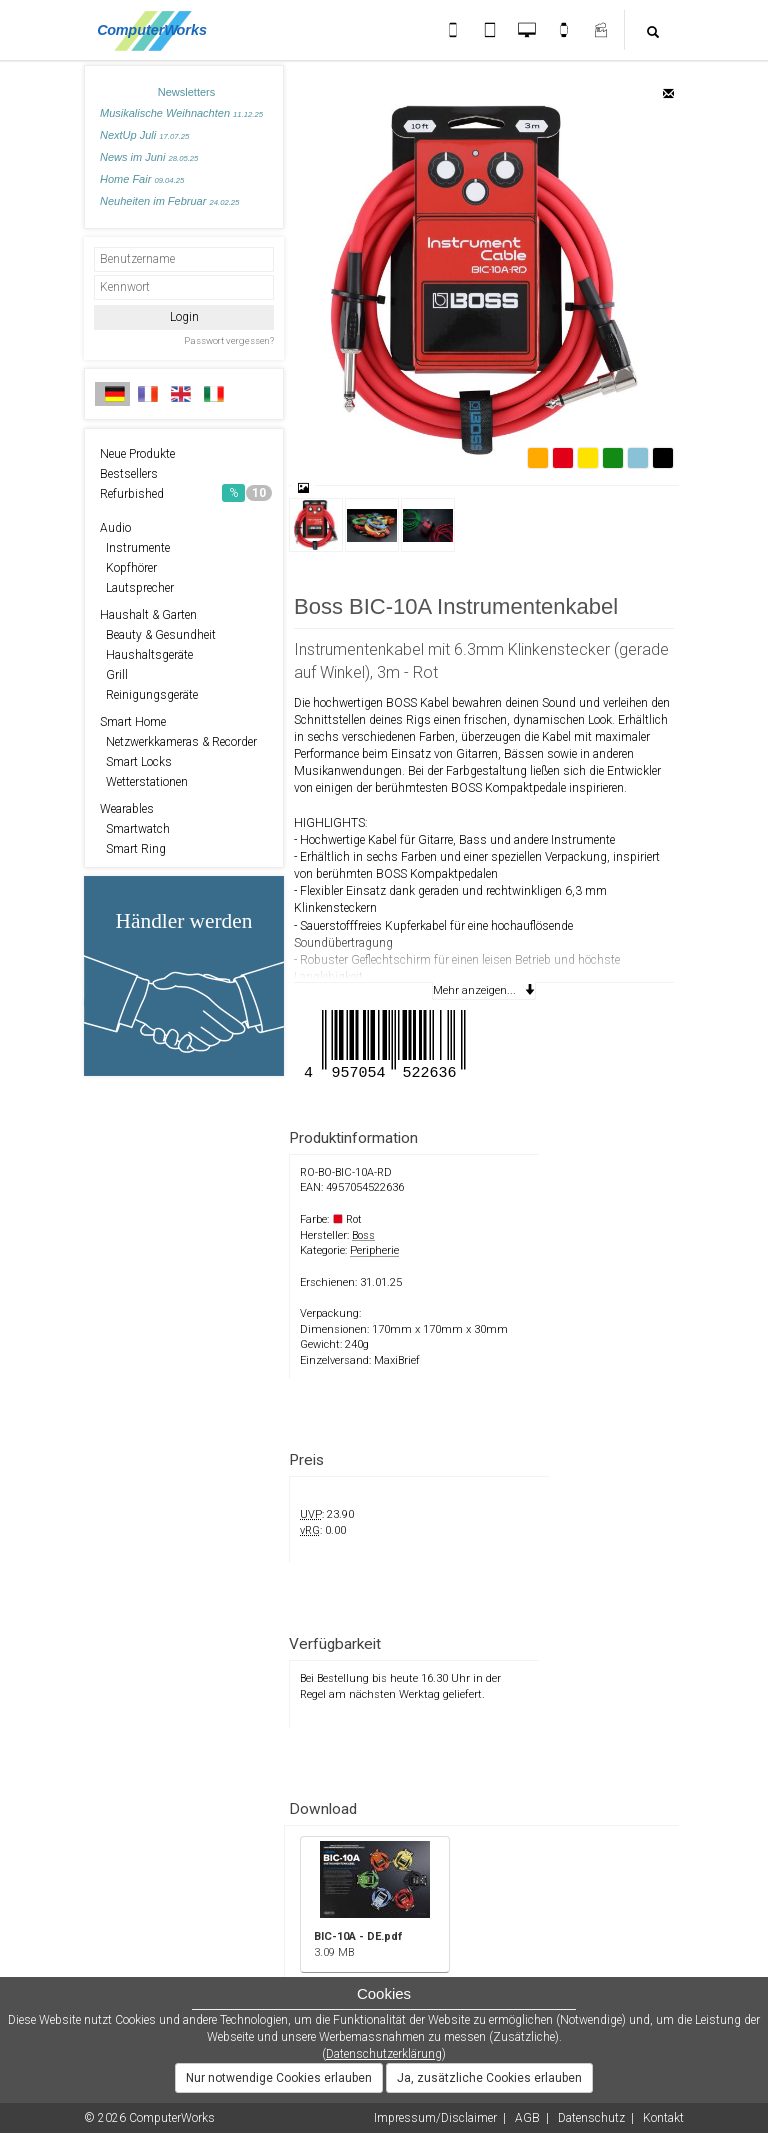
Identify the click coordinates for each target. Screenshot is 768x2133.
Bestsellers (129, 474)
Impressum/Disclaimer (435, 2118)
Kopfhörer (128, 568)
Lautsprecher (137, 588)
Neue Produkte (137, 454)
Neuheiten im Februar (169, 201)
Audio (115, 528)
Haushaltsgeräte (146, 655)
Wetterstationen (144, 782)
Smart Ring (133, 849)
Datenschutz (591, 2118)
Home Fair (142, 179)
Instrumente (135, 548)
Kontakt (663, 2118)
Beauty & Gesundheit (158, 635)
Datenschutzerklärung (384, 2054)
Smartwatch (135, 829)
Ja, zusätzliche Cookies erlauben (489, 2078)
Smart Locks (136, 762)
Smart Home (133, 722)
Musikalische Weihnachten (181, 113)
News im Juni (149, 157)
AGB (527, 2118)
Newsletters (186, 92)
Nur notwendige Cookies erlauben (279, 2078)
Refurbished (186, 493)
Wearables (127, 809)
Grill (114, 675)
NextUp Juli (144, 135)
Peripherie (374, 1250)
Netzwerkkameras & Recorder (178, 742)
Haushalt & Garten (148, 615)
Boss (363, 1235)
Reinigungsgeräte (149, 695)
